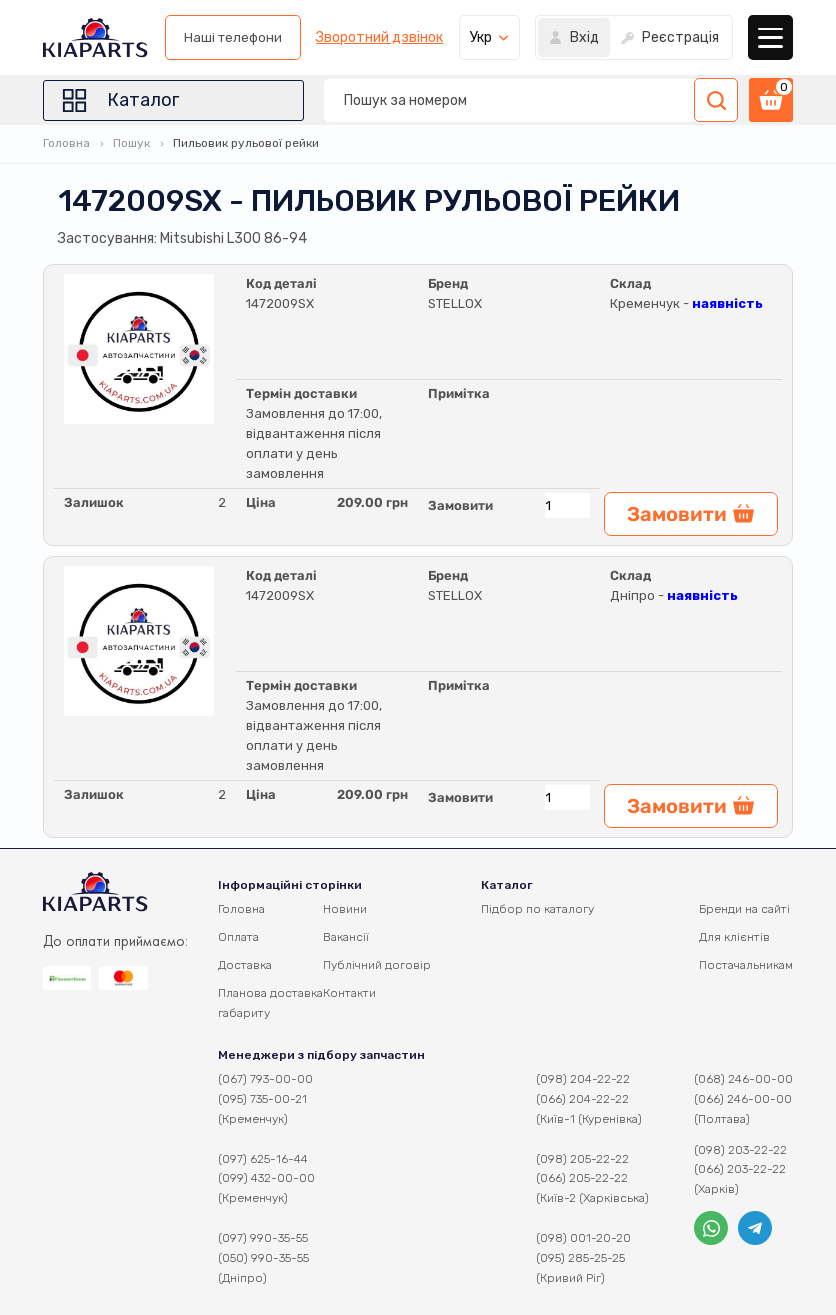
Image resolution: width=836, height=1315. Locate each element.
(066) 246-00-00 (743, 1099)
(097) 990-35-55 (263, 1238)
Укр (481, 37)
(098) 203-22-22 (740, 1150)
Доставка (245, 965)
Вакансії (346, 937)
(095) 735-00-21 (262, 1099)
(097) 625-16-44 (263, 1159)
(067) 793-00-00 (265, 1079)
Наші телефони (233, 37)
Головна (66, 143)
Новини (345, 909)
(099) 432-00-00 (266, 1178)
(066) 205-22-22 (582, 1178)
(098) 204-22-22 (583, 1079)
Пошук (131, 143)
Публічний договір (377, 965)
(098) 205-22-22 (582, 1159)
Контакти (349, 993)
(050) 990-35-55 (263, 1258)
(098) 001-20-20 (583, 1238)
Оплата (238, 937)
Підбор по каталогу (537, 909)
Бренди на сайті (744, 909)
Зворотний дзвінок (379, 38)
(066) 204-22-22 (582, 1099)
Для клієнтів (734, 937)
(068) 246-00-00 (743, 1079)
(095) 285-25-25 (580, 1258)
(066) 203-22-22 (740, 1169)
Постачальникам (746, 965)
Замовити (460, 505)
